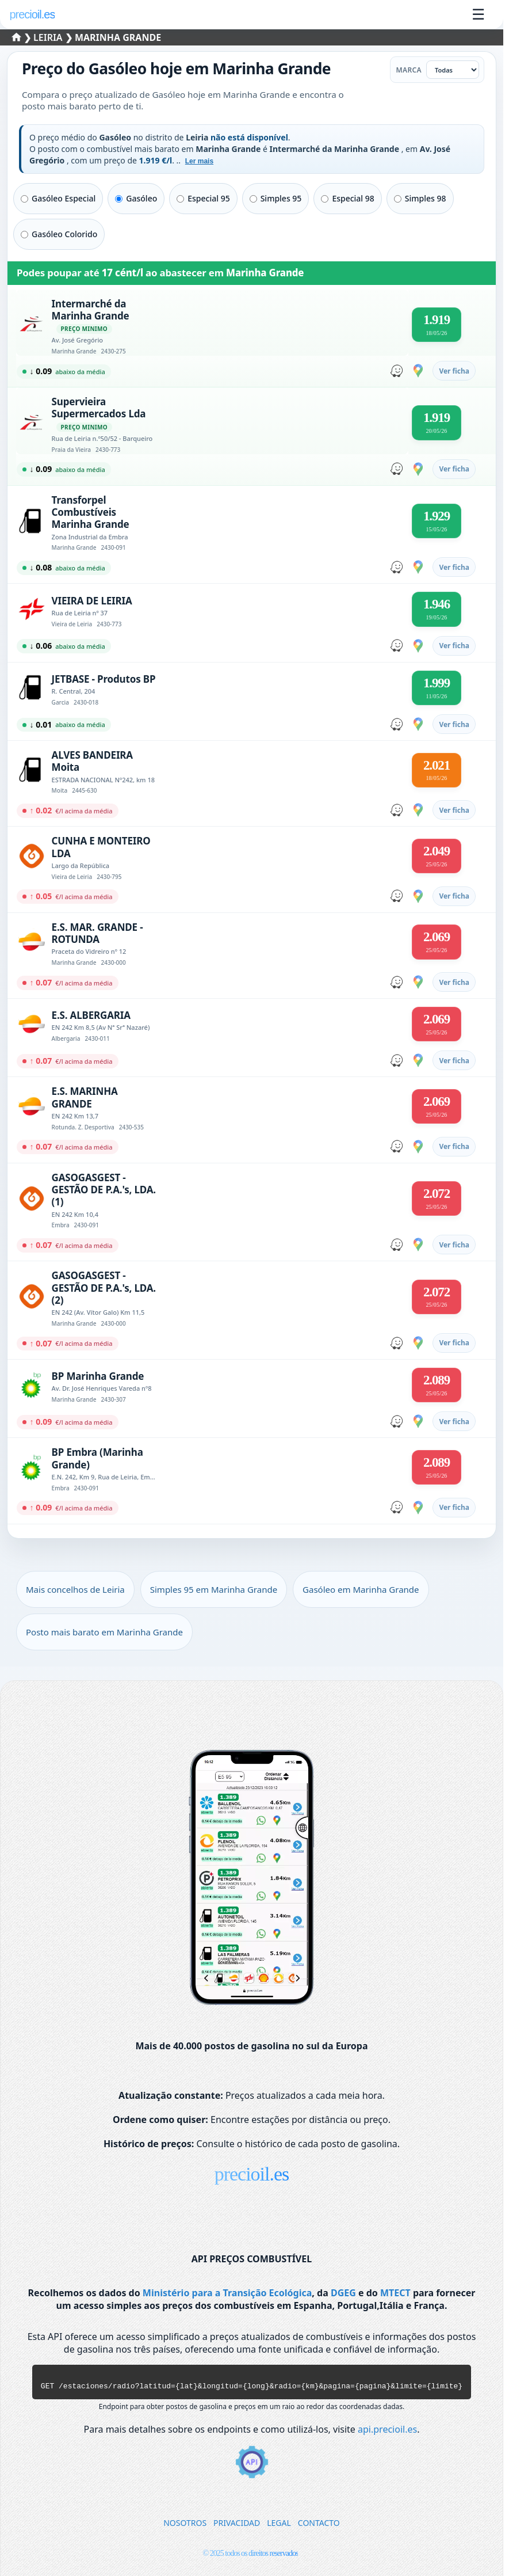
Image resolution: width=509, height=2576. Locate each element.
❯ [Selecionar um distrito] (23, 37)
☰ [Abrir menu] (478, 14)
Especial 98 (347, 198)
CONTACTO (319, 2526)
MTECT (395, 2292)
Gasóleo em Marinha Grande (361, 1589)
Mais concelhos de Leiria (75, 1589)
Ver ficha (454, 371)
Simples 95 (276, 198)
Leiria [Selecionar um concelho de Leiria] (49, 37)
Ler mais (199, 161)
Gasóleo (136, 198)
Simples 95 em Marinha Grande (213, 1589)
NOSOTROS (184, 2526)
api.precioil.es (387, 2432)
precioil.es (252, 2174)
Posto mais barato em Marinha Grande (104, 1632)
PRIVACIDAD (236, 2526)
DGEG (343, 2292)
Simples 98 (420, 198)
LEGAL (279, 2526)
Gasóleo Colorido (59, 234)
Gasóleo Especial (58, 198)
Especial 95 (203, 198)
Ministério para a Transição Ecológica (227, 2292)
